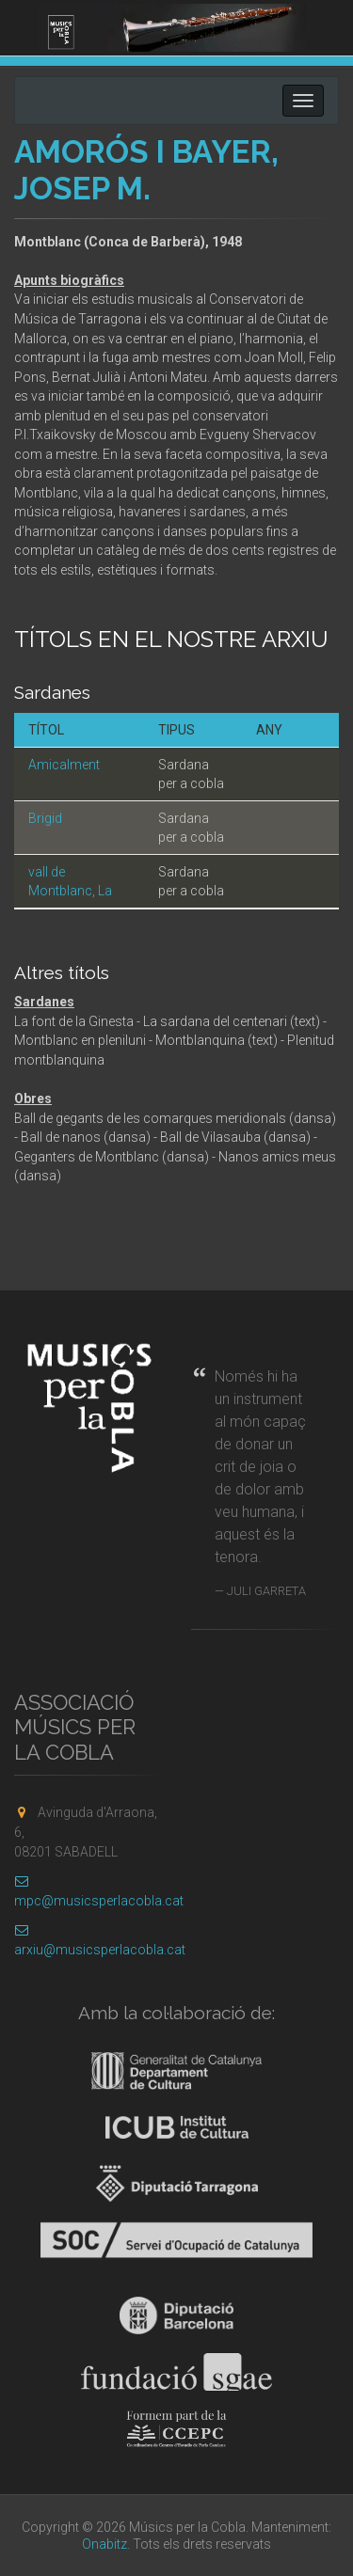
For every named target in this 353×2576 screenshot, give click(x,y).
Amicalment (64, 764)
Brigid (45, 818)
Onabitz (104, 2544)
